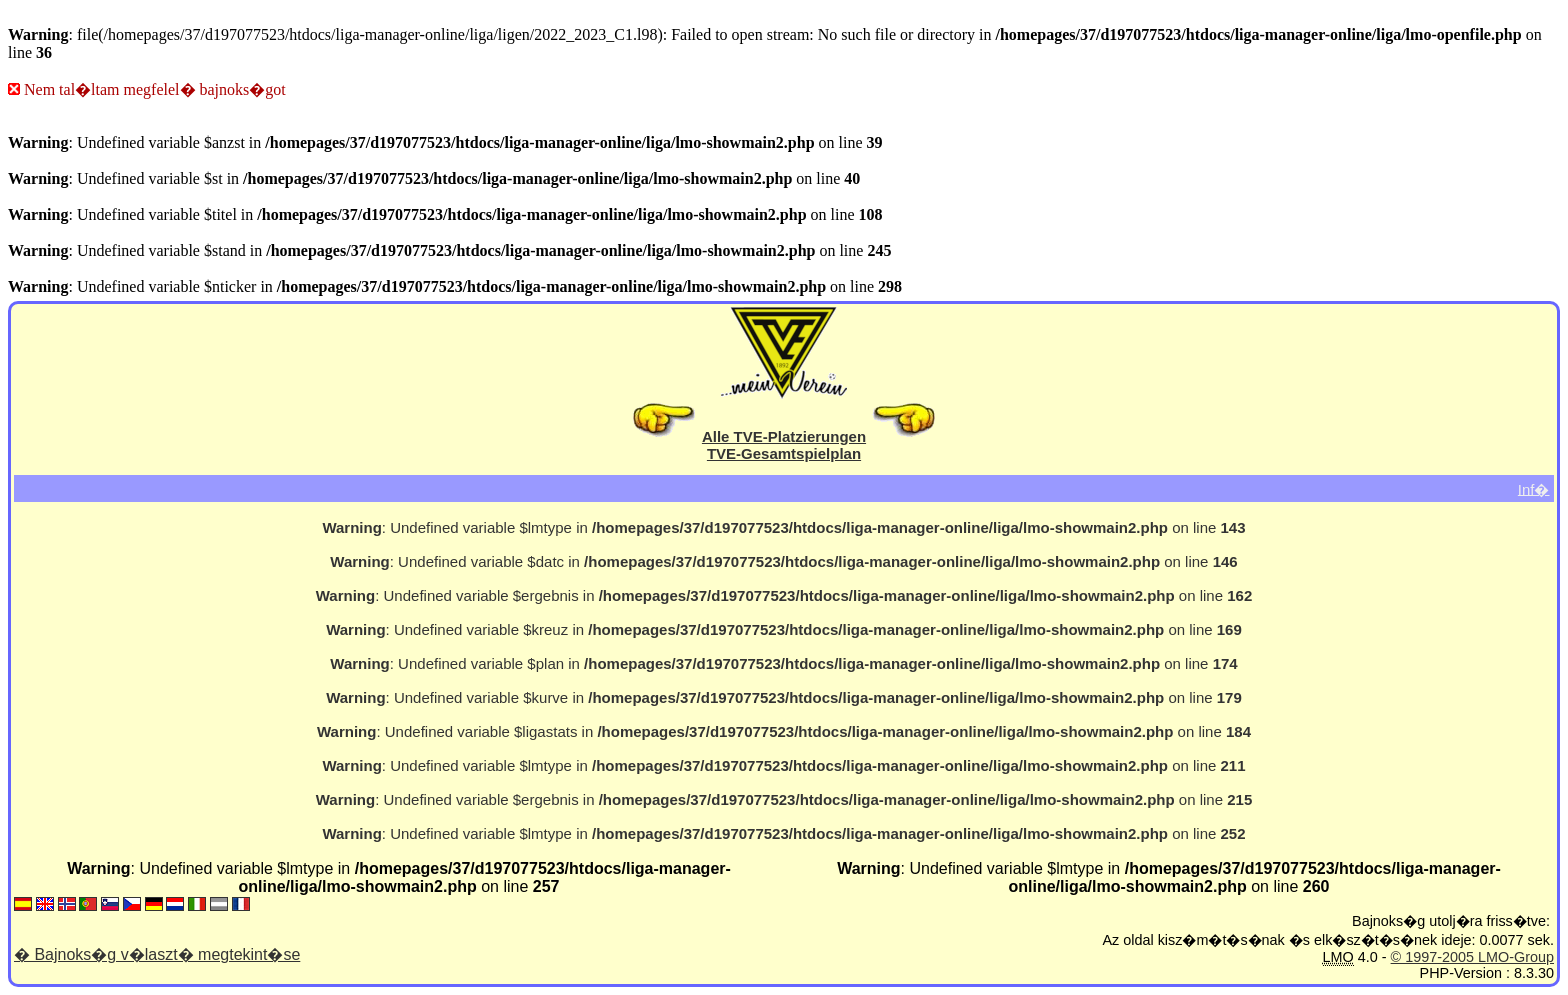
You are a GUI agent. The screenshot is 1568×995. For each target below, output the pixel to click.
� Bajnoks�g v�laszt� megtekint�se (157, 954)
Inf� (1534, 488)
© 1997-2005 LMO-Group (1472, 957)
